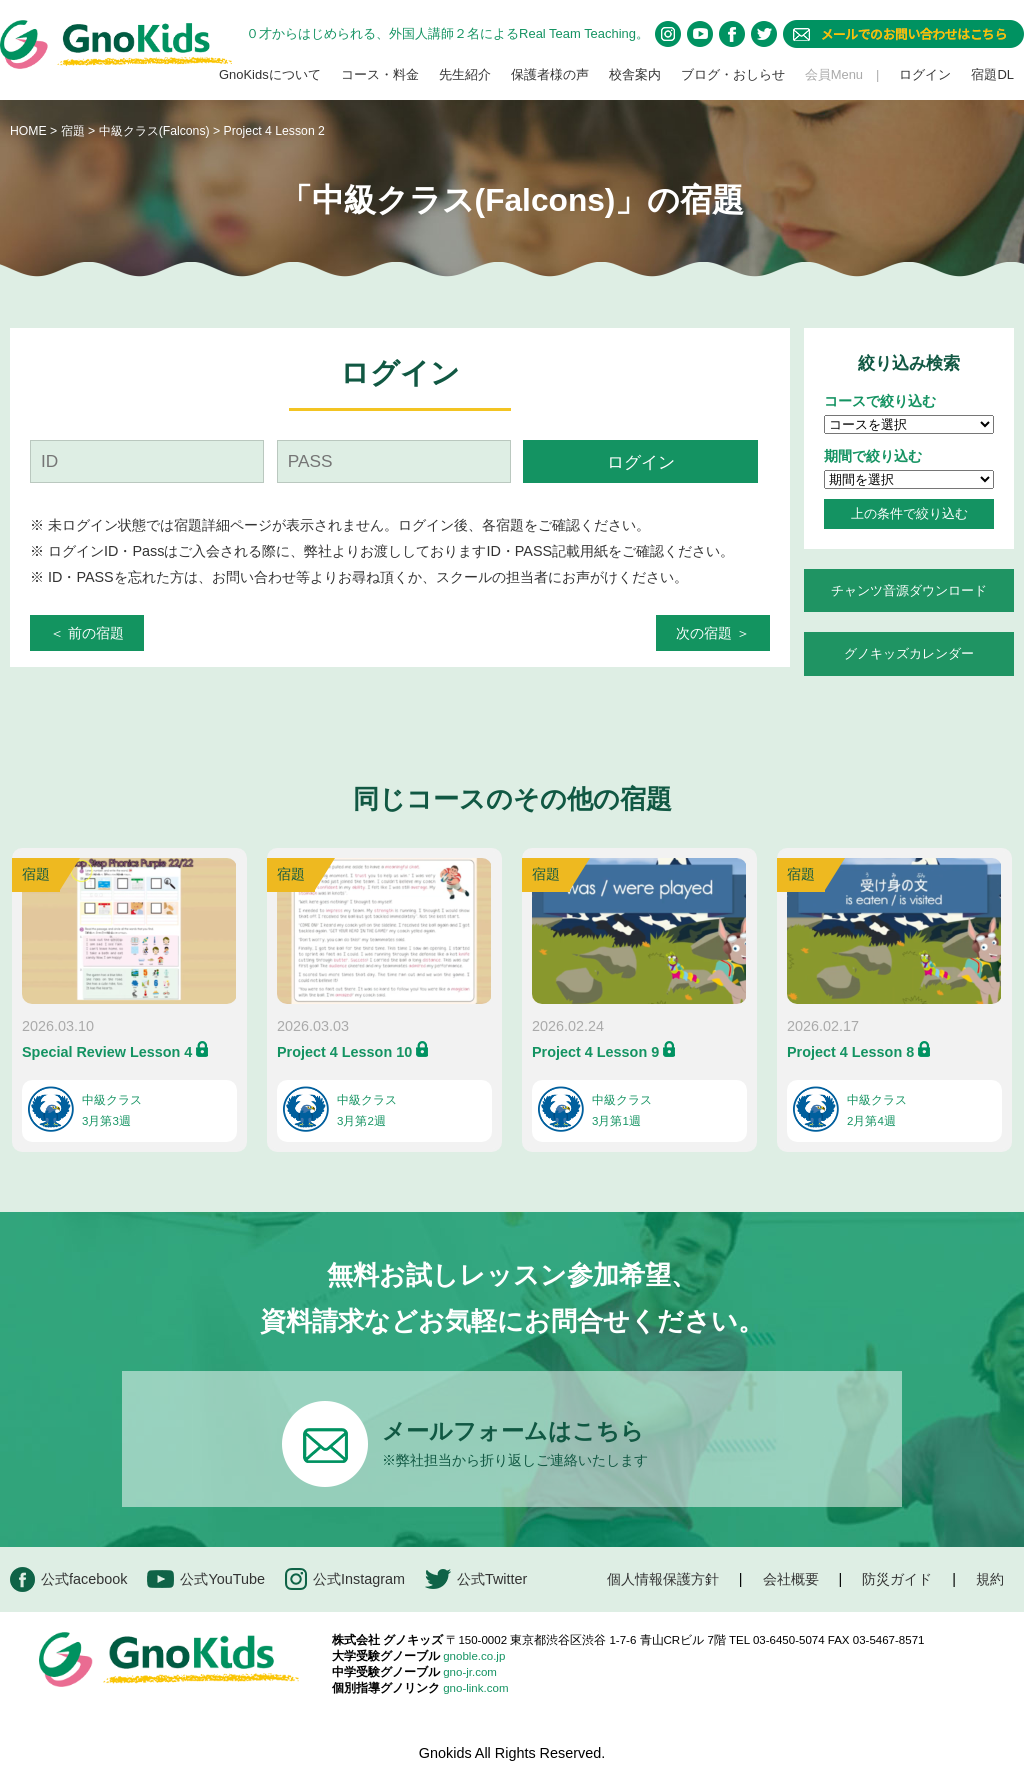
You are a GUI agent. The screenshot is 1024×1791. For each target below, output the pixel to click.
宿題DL (992, 74)
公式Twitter (476, 1579)
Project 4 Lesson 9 (595, 1052)
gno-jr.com (470, 1672)
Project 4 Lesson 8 (850, 1052)
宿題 (73, 131)
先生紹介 (465, 74)
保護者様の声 (550, 74)
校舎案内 (635, 74)
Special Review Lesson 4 (107, 1052)
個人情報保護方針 (663, 1579)
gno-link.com (475, 1688)
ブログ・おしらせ (733, 74)
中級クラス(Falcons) (156, 131)
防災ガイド (897, 1579)
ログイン (925, 74)
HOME (28, 131)
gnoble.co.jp (474, 1656)
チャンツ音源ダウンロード (909, 590)
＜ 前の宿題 (87, 633)
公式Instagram (345, 1579)
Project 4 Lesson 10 (344, 1052)
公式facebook (68, 1579)
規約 (990, 1579)
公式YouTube (206, 1579)
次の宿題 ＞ (713, 633)
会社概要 (791, 1579)
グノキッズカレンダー (909, 653)
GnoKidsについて (270, 74)
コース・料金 (380, 74)
